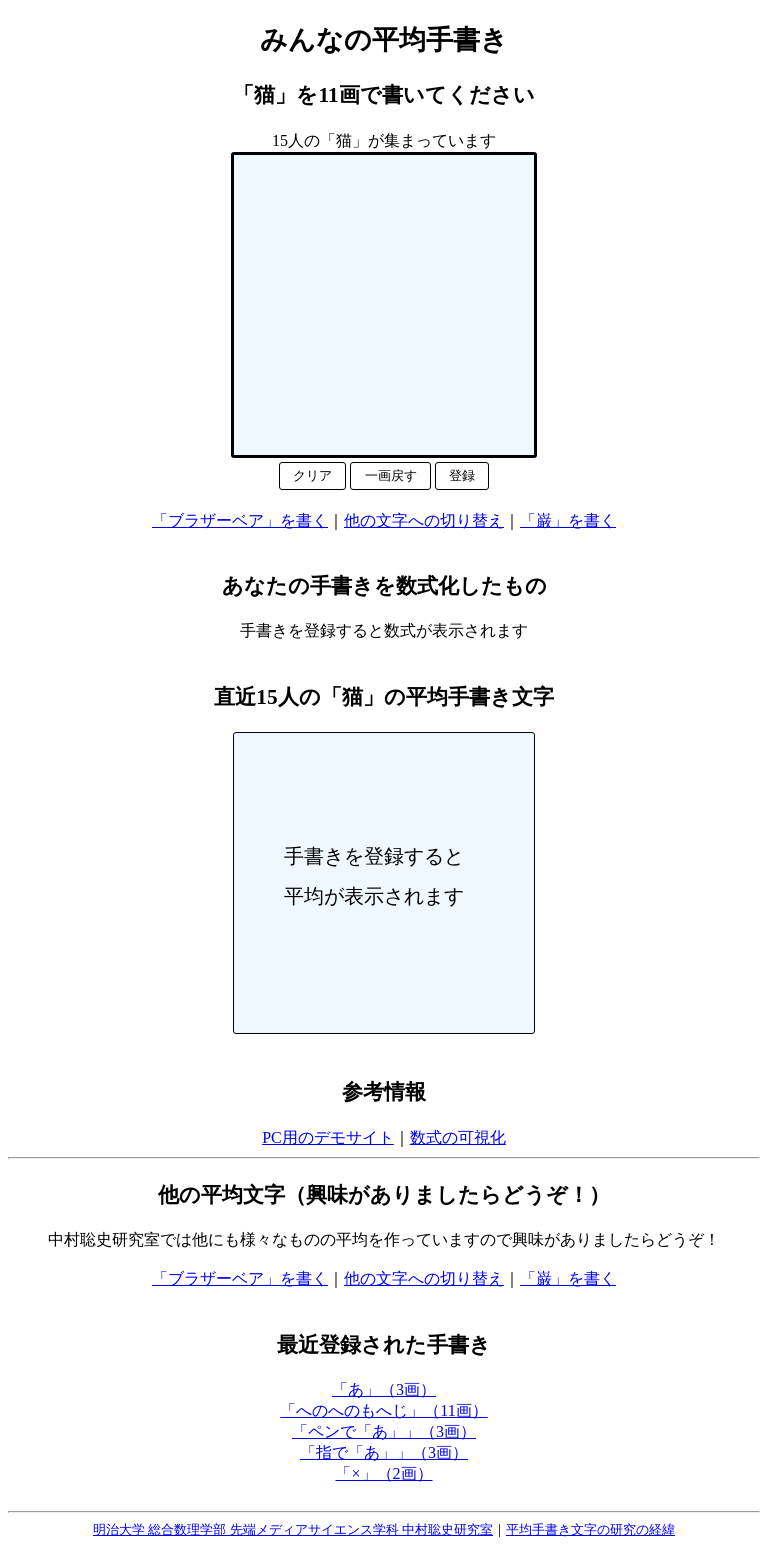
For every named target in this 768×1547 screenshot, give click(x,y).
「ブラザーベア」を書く (240, 520)
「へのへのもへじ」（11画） (383, 1410)
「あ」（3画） (384, 1389)
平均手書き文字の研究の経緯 (590, 1529)
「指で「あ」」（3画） (384, 1452)
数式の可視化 (458, 1137)
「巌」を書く (568, 520)
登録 (462, 475)
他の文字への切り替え (424, 520)
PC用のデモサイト (328, 1137)
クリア (312, 475)
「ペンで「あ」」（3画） (384, 1431)
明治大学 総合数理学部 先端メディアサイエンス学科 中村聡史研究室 (293, 1529)
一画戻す (391, 475)
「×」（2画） (383, 1473)
